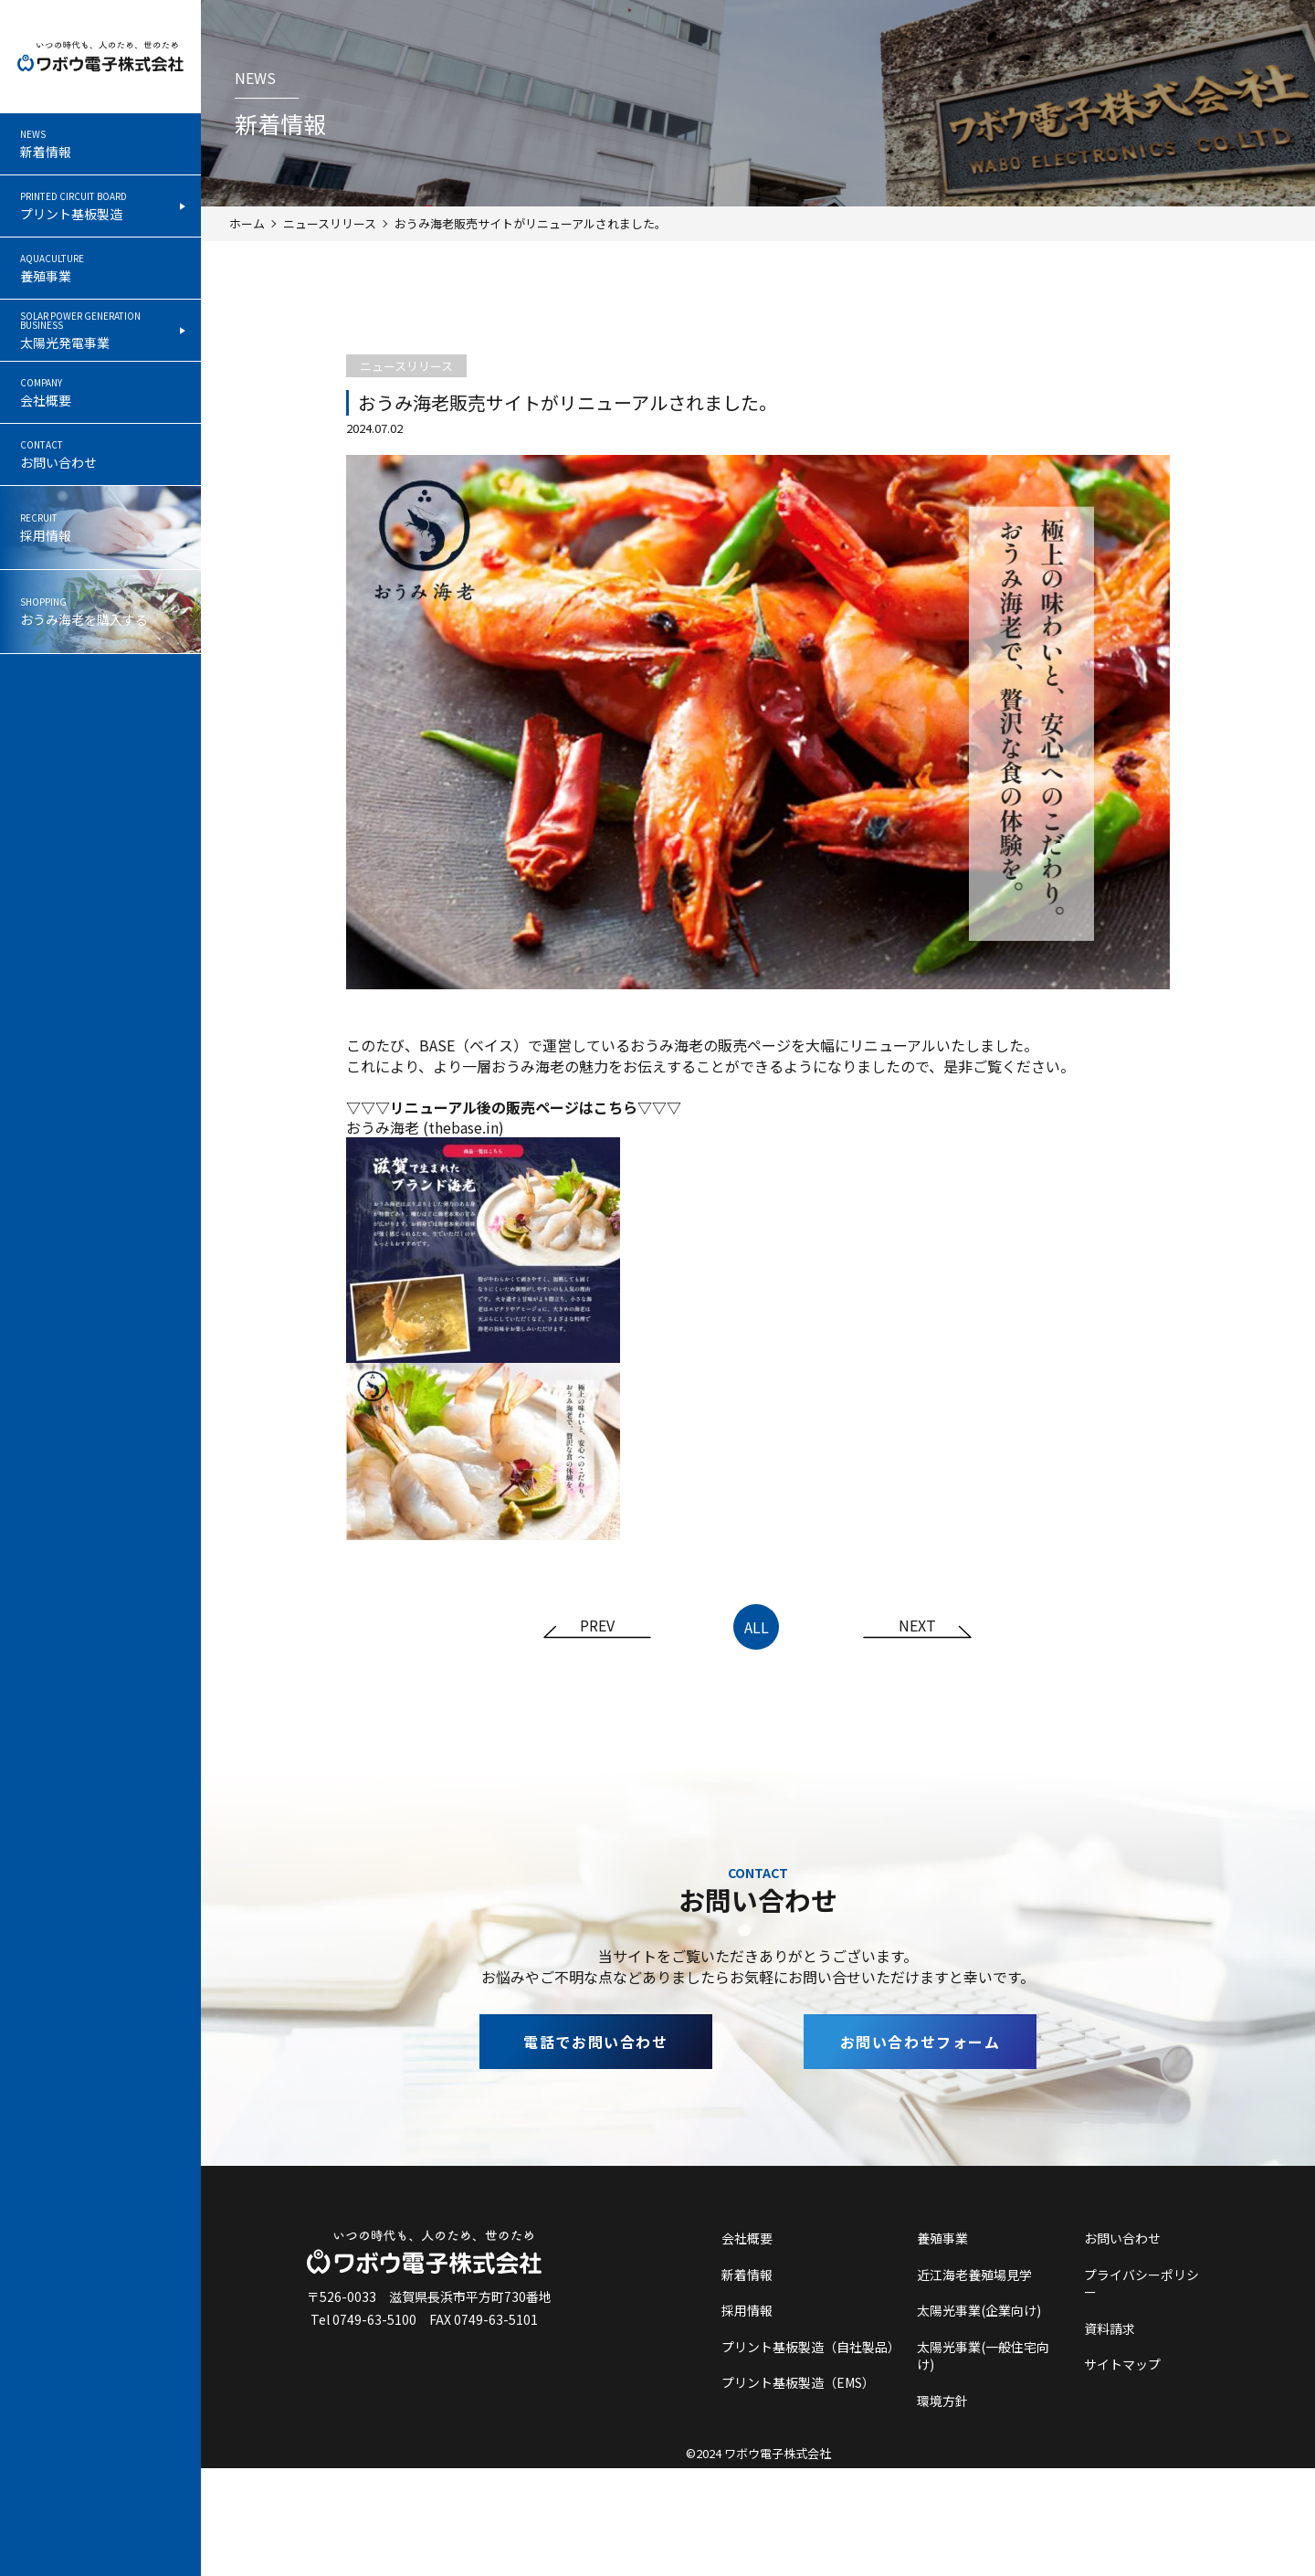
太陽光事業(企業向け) (979, 2310)
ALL (756, 1627)
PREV (597, 1627)
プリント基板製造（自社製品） (809, 2347)
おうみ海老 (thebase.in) (425, 1127)
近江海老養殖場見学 (974, 2275)
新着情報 (99, 144)
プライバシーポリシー (1141, 2284)
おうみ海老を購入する (99, 614)
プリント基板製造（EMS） (798, 2382)
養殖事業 (99, 268)
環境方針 (942, 2401)
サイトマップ (1122, 2364)
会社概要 (99, 393)
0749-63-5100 (374, 2319)
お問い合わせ (99, 455)
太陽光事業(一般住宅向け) (983, 2356)
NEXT (917, 1627)
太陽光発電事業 (99, 331)
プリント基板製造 (99, 206)
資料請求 (1109, 2329)
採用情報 (99, 529)
